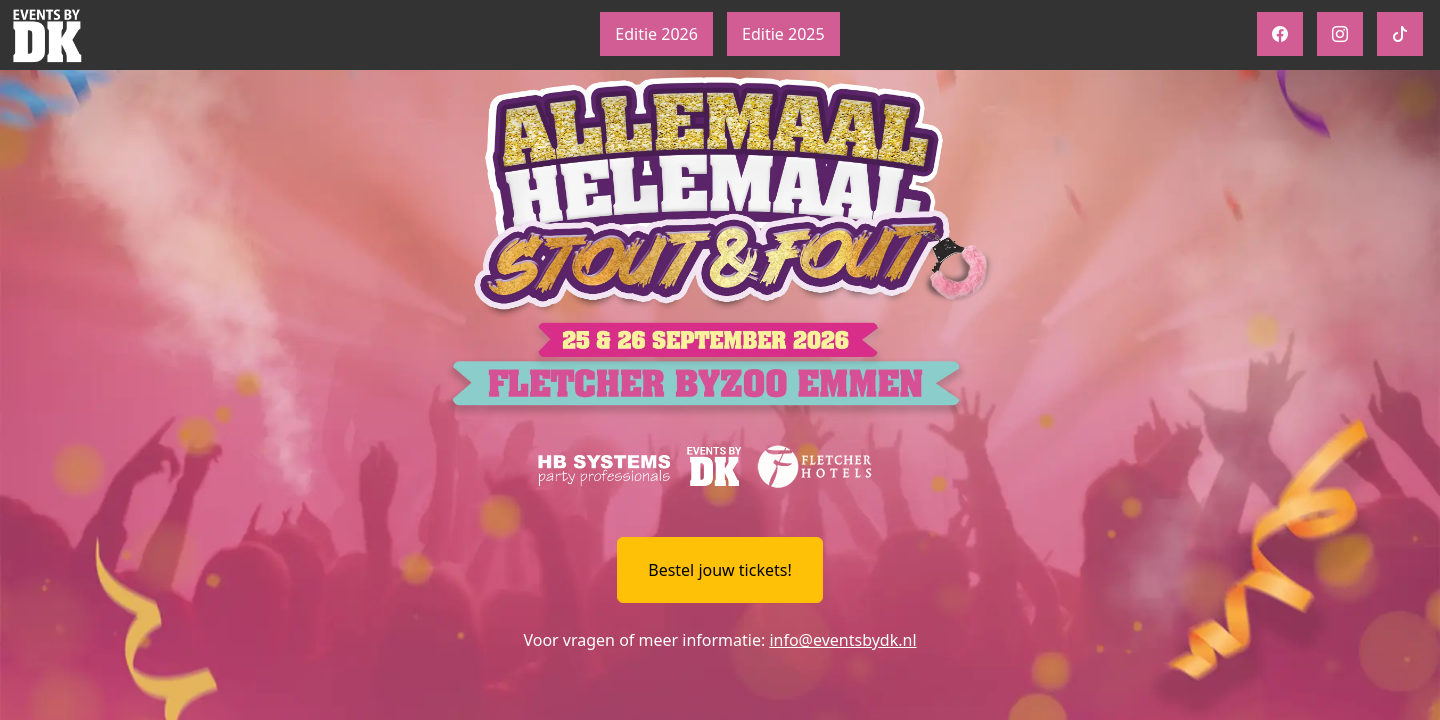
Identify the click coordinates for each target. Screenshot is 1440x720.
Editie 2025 (783, 34)
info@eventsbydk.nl (842, 640)
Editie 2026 (656, 34)
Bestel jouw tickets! (720, 570)
